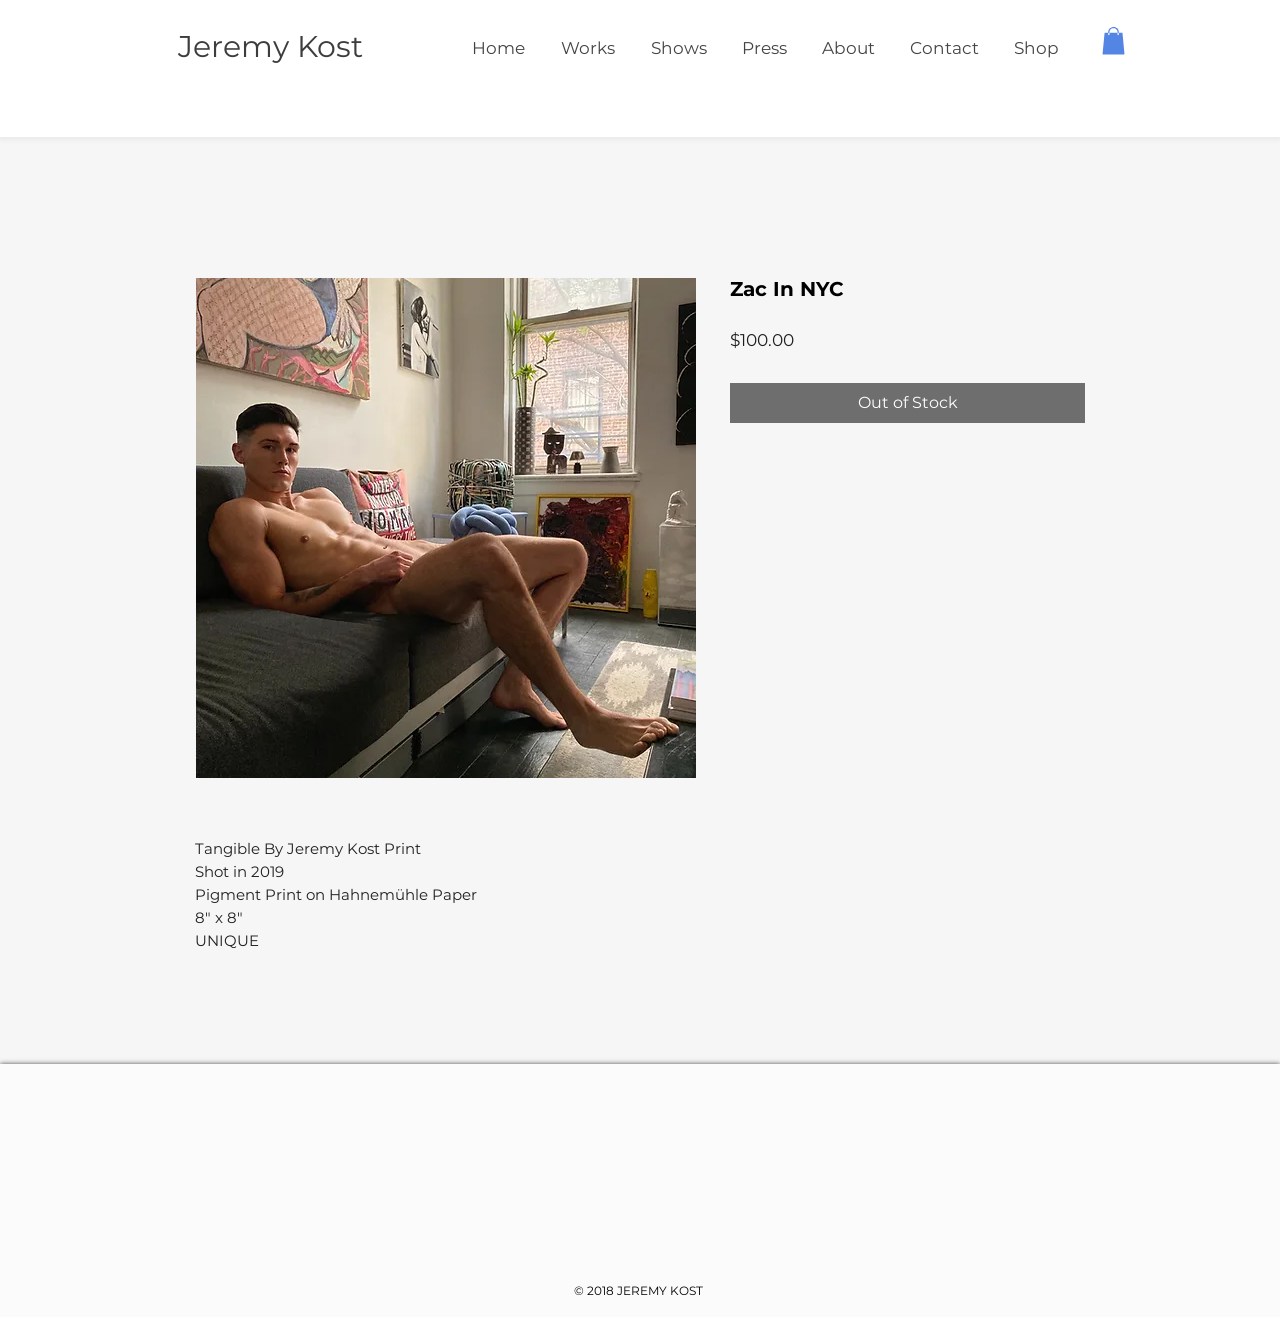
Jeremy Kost (270, 46)
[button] (1113, 40)
